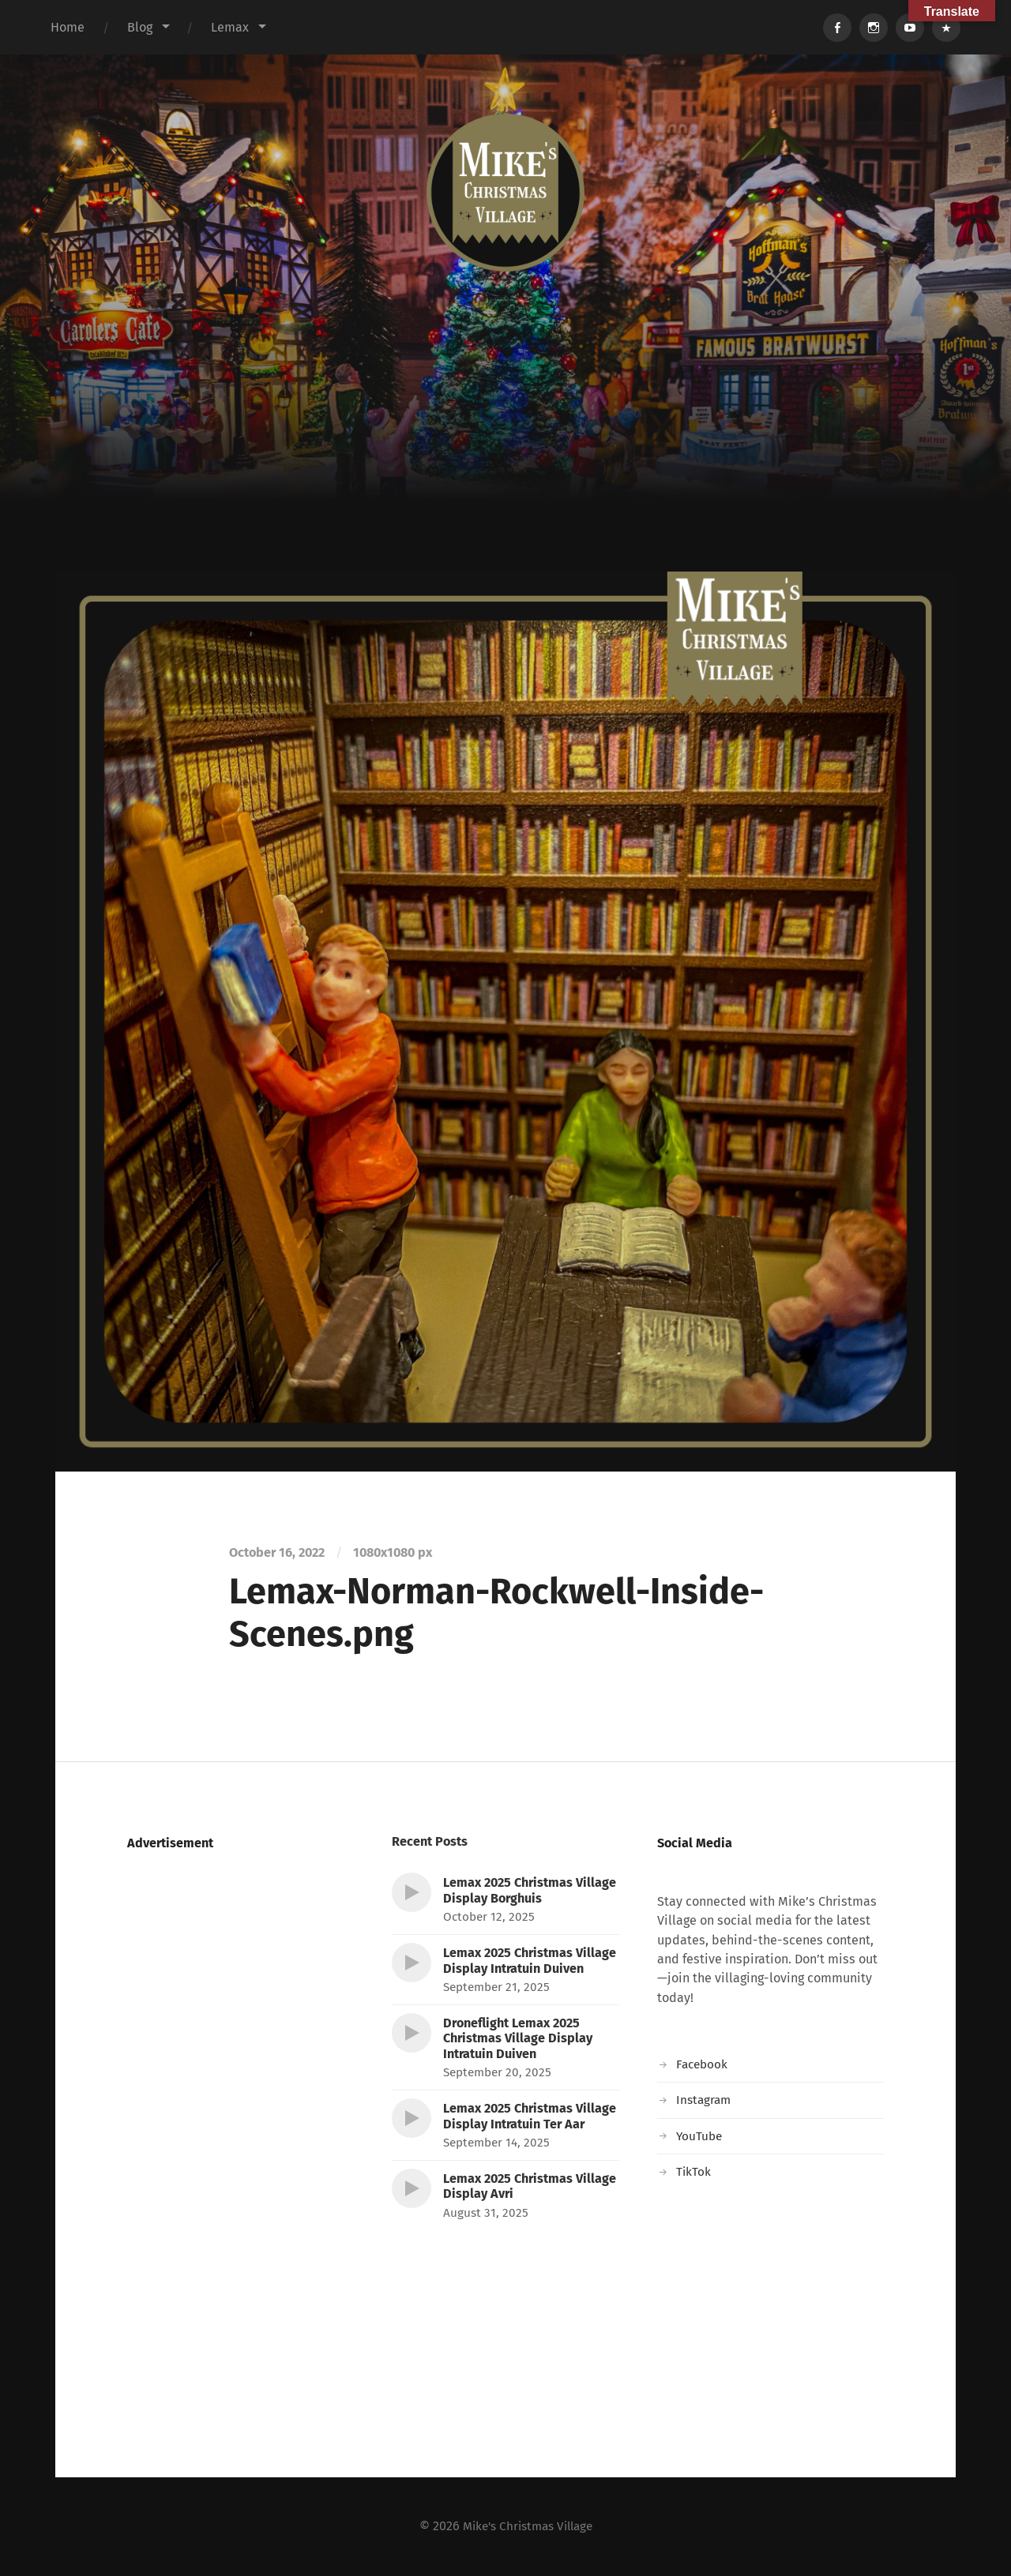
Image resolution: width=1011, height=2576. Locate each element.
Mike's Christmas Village (527, 2525)
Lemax (230, 27)
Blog (139, 27)
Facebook (703, 2064)
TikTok (694, 2171)
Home (68, 27)
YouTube (700, 2135)
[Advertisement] (505, 453)
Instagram (705, 2099)
